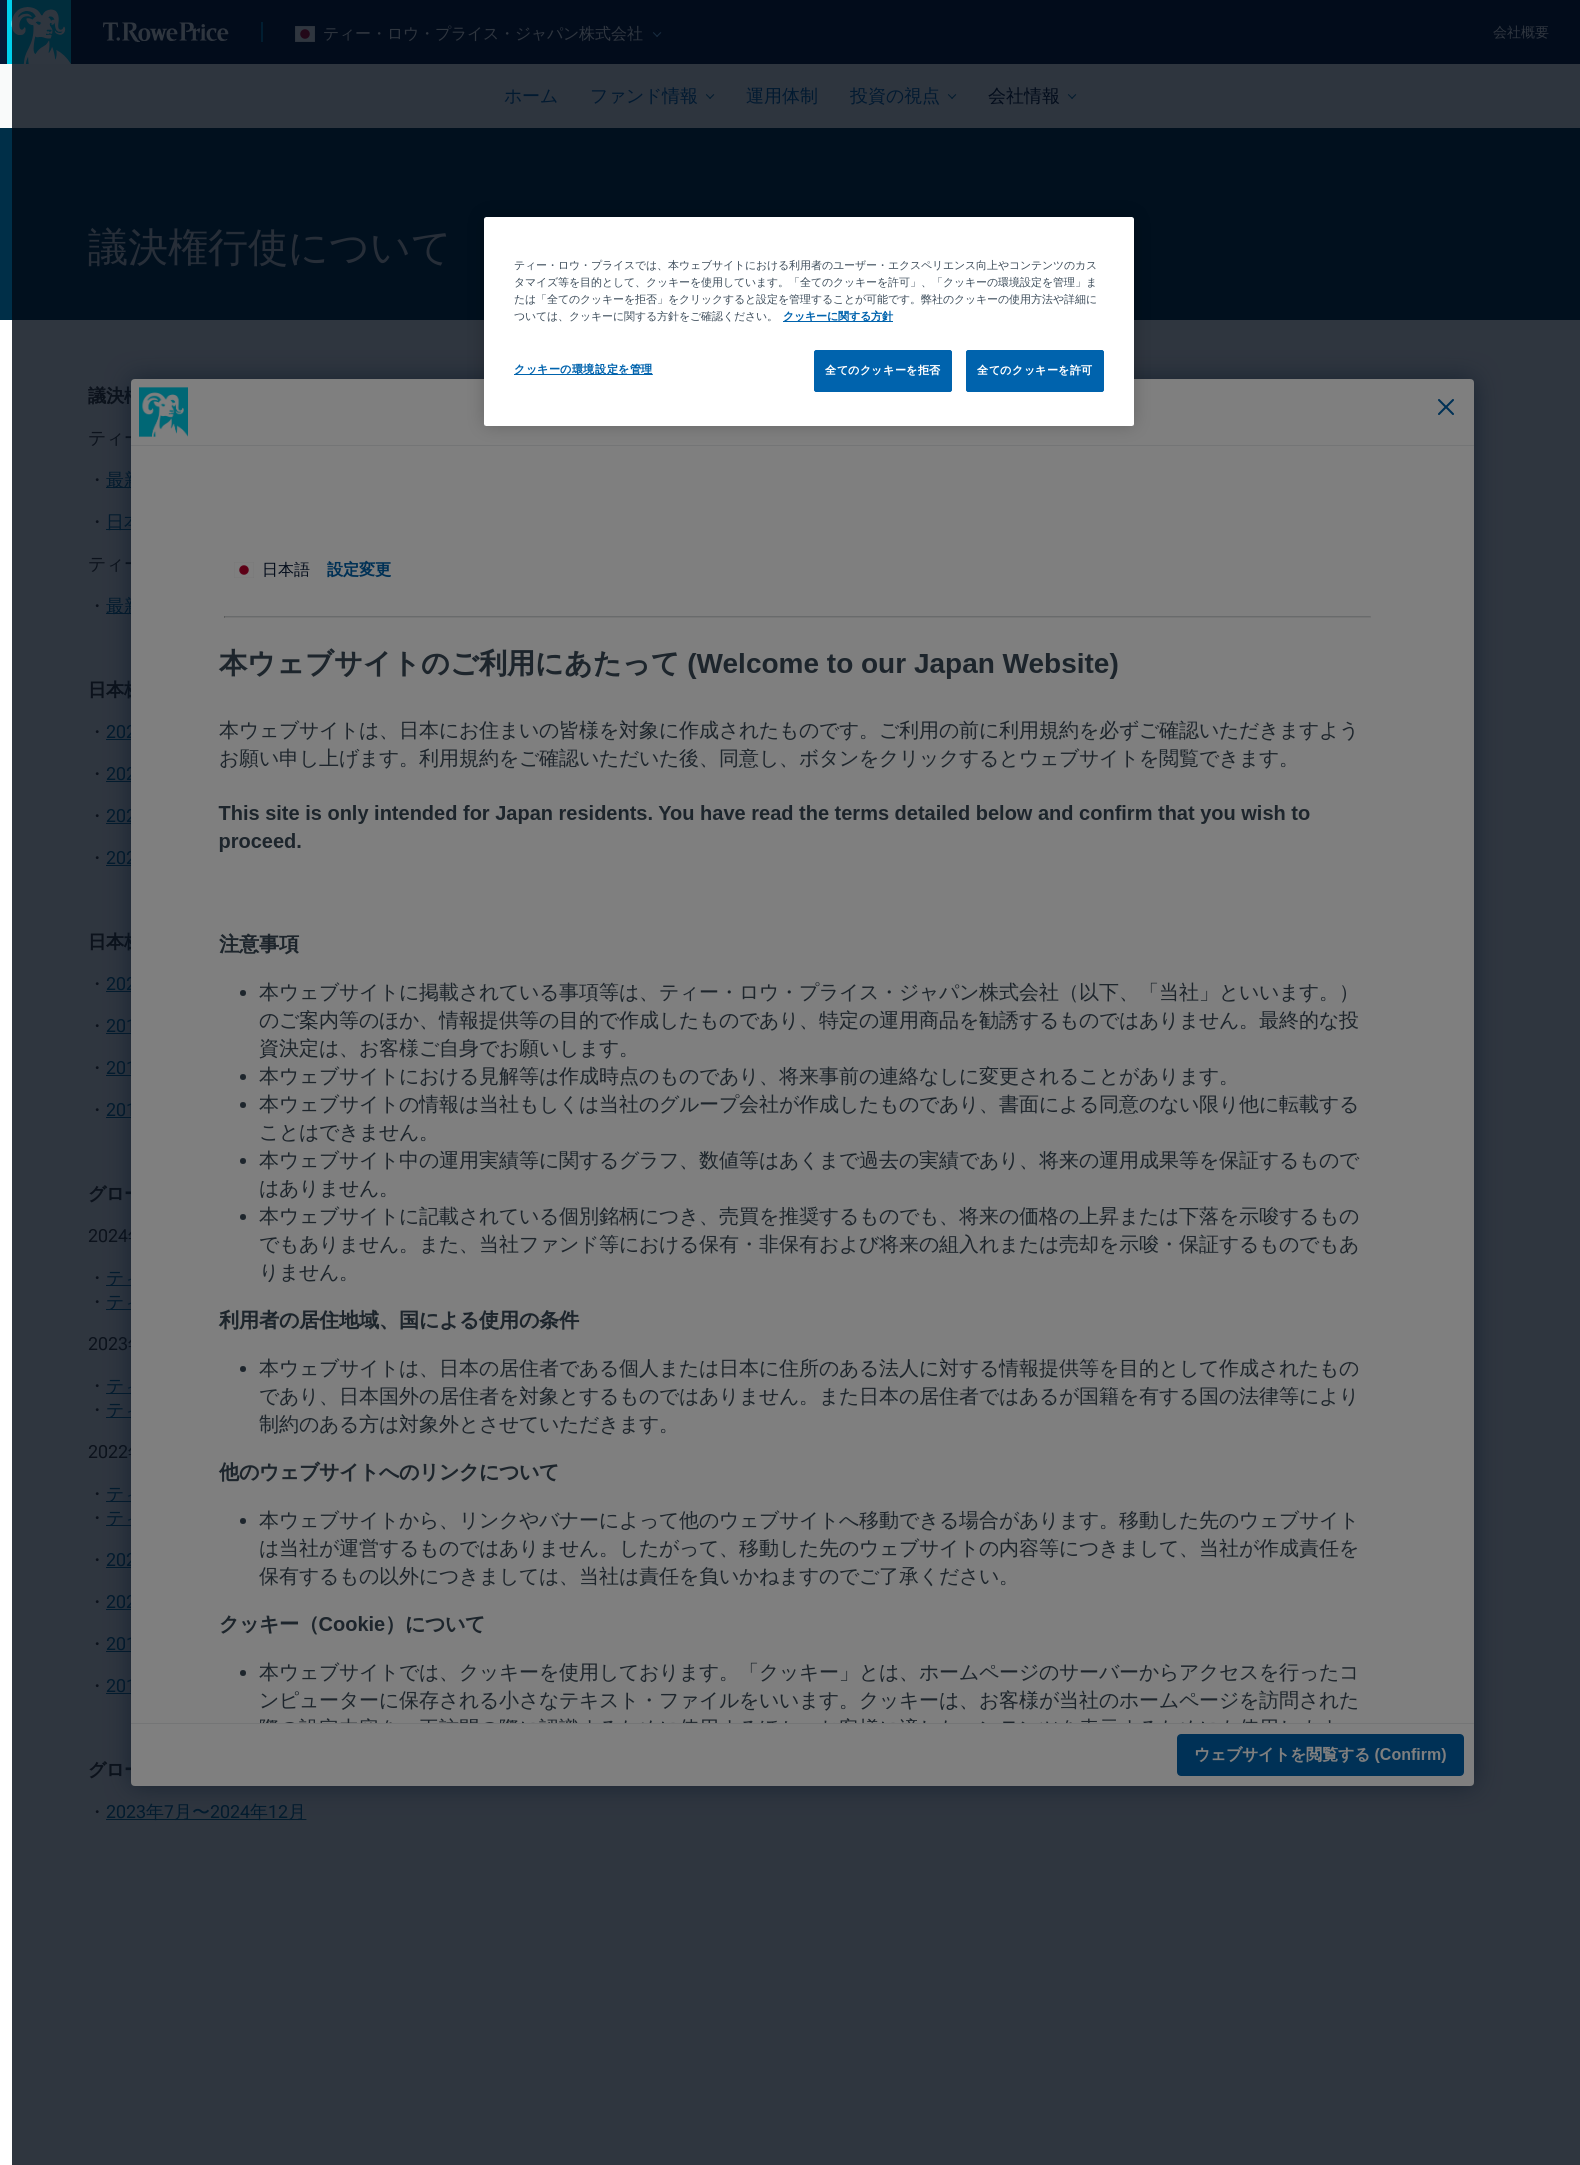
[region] (797, 321)
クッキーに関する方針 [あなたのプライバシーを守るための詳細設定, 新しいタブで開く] (826, 316)
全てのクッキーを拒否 (871, 370)
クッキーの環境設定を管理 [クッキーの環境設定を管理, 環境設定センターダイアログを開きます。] (571, 369)
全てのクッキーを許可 (1023, 370)
